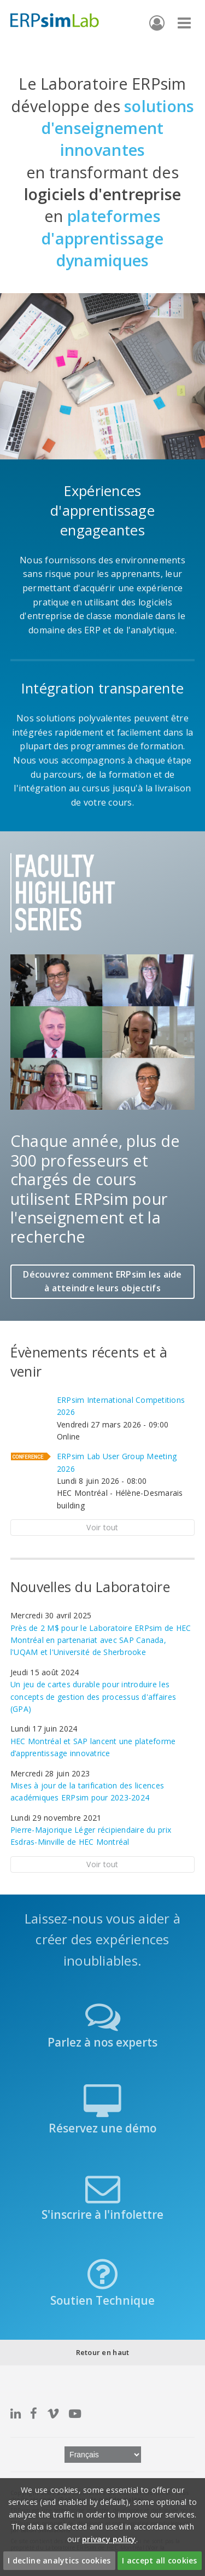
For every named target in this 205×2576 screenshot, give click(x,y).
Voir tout (102, 1527)
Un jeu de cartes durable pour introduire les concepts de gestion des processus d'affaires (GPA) (93, 1696)
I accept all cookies (159, 2560)
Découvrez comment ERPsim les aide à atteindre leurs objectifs (102, 1281)
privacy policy (109, 2539)
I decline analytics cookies (59, 2560)
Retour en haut (103, 2352)
